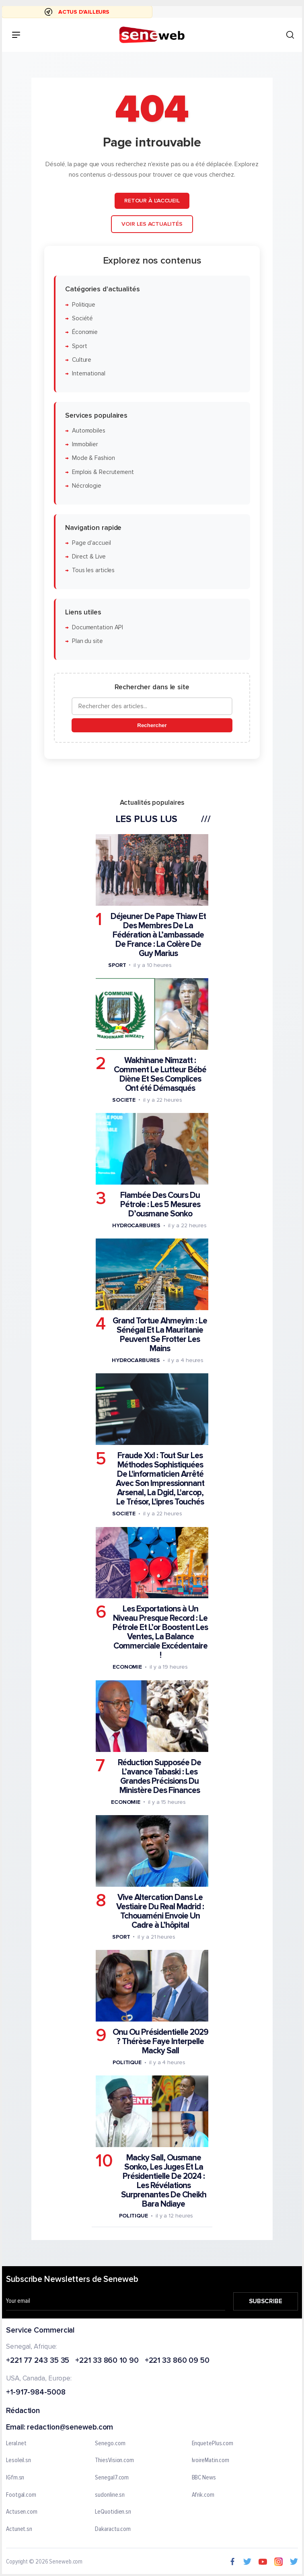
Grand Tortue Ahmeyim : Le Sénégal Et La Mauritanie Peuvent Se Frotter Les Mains (160, 1334)
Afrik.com (203, 2494)
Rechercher (151, 726)
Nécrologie (86, 486)
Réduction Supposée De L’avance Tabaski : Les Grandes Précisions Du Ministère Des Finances (159, 1776)
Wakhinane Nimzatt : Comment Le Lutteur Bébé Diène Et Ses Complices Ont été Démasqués (160, 1074)
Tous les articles (93, 571)
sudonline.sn (110, 2494)
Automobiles (88, 431)
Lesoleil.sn (18, 2460)
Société (82, 318)
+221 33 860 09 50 (177, 2360)
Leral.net (16, 2443)
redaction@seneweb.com (70, 2428)
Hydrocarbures (136, 1225)
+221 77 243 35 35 (37, 2360)
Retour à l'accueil (152, 201)
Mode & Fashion (93, 458)
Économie (85, 332)
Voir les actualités (151, 224)
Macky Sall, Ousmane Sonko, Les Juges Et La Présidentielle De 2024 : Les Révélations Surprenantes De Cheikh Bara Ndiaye (163, 2181)
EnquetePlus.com (213, 2443)
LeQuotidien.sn (113, 2512)
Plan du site (87, 641)
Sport (79, 346)
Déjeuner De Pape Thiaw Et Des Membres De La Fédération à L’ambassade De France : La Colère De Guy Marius (158, 935)
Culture (81, 360)
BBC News (204, 2477)
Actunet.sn (19, 2529)
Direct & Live (89, 557)
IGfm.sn (15, 2477)
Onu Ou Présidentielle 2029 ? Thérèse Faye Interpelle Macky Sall (160, 2041)
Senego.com (110, 2443)
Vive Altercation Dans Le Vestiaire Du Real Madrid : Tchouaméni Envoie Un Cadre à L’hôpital (160, 1911)
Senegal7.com (112, 2477)
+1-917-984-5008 (36, 2392)
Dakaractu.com (113, 2529)
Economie (127, 1667)
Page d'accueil (91, 543)
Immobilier (85, 444)
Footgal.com (21, 2494)
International (88, 374)
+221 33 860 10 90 (106, 2360)
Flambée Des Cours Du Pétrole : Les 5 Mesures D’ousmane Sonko (160, 1204)
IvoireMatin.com (211, 2460)
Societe (124, 1100)
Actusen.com (21, 2512)
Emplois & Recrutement (103, 472)
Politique (83, 305)
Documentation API (97, 627)
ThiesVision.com (114, 2460)
